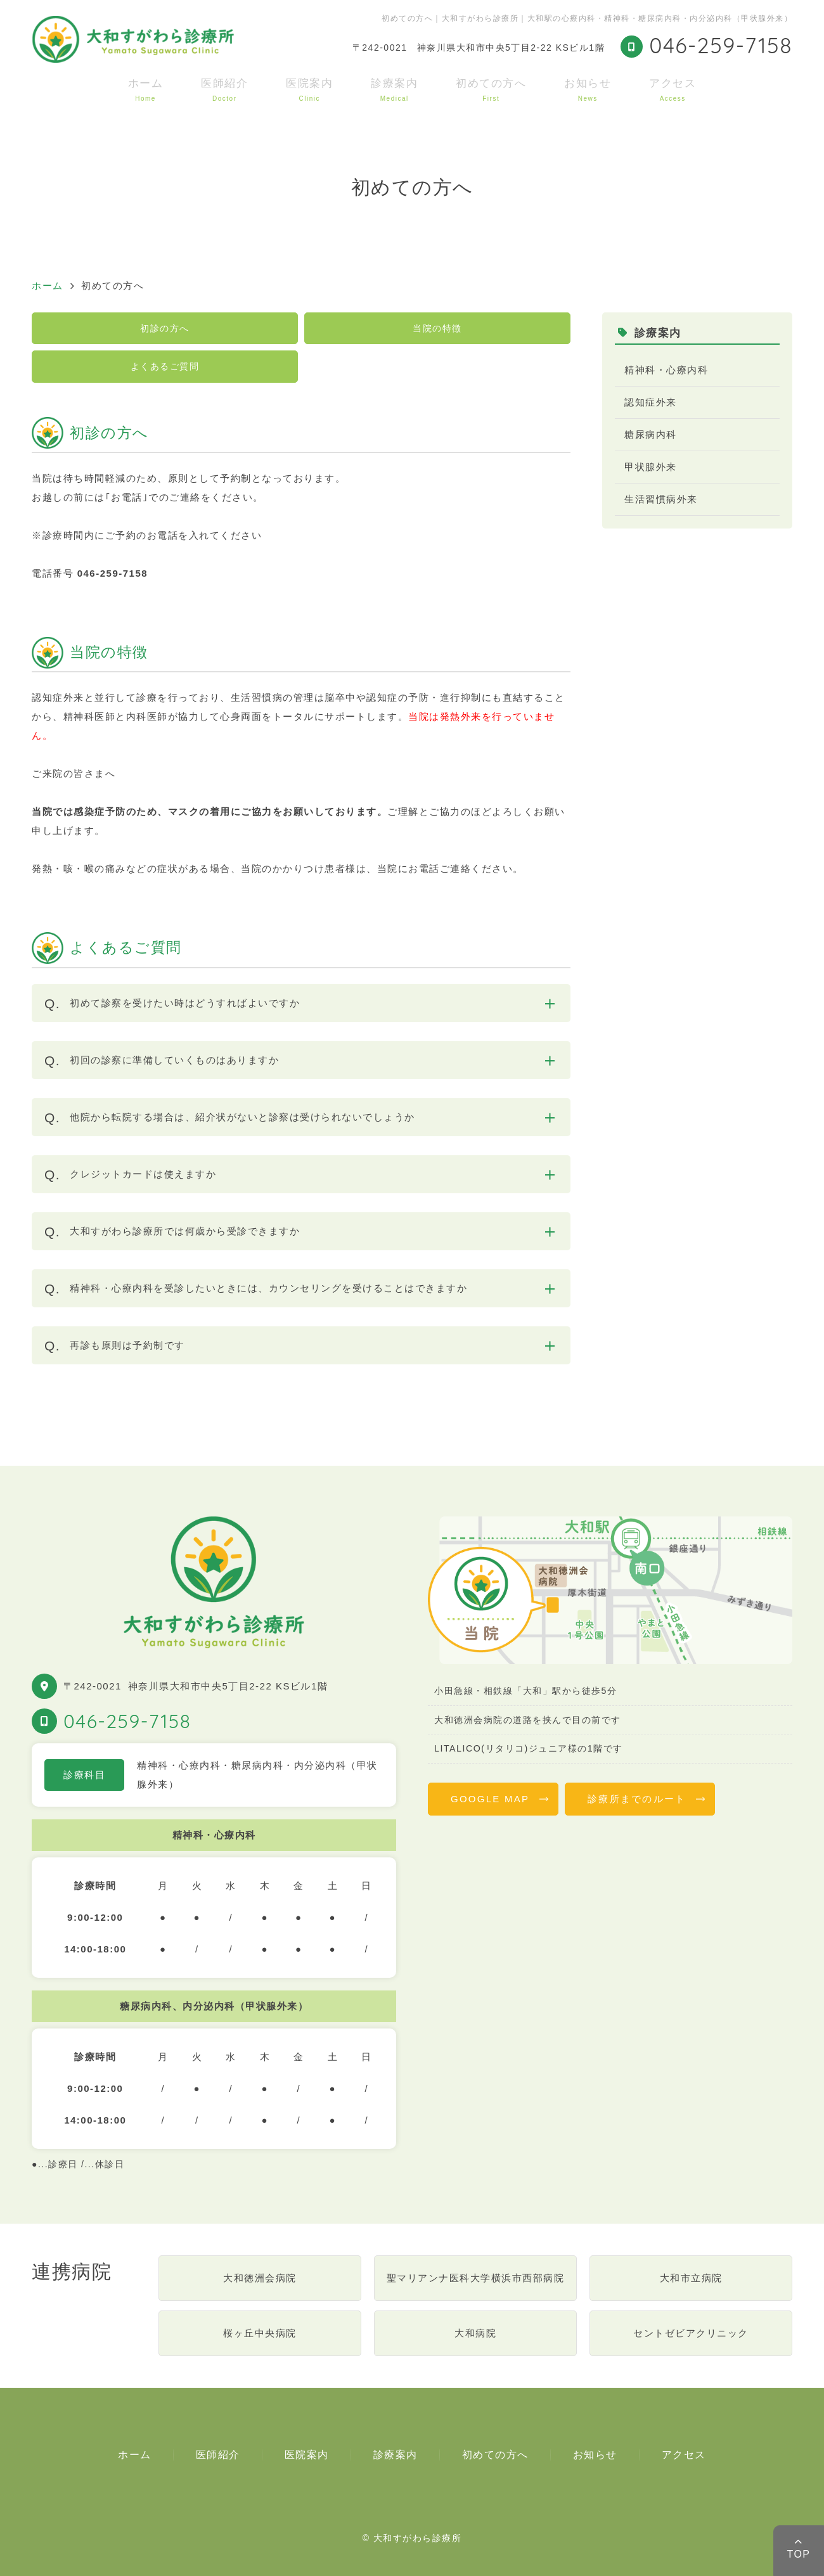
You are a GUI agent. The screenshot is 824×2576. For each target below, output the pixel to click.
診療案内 (394, 89)
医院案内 (309, 89)
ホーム (146, 89)
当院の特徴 (437, 328)
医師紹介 (224, 89)
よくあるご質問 (165, 366)
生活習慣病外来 (661, 499)
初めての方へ (491, 89)
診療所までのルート (637, 1798)
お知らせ (587, 89)
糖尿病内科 (650, 434)
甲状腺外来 (650, 466)
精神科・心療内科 (666, 369)
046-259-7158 (127, 1721)
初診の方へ (165, 328)
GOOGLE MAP (490, 1798)
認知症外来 (650, 402)
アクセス (672, 89)
